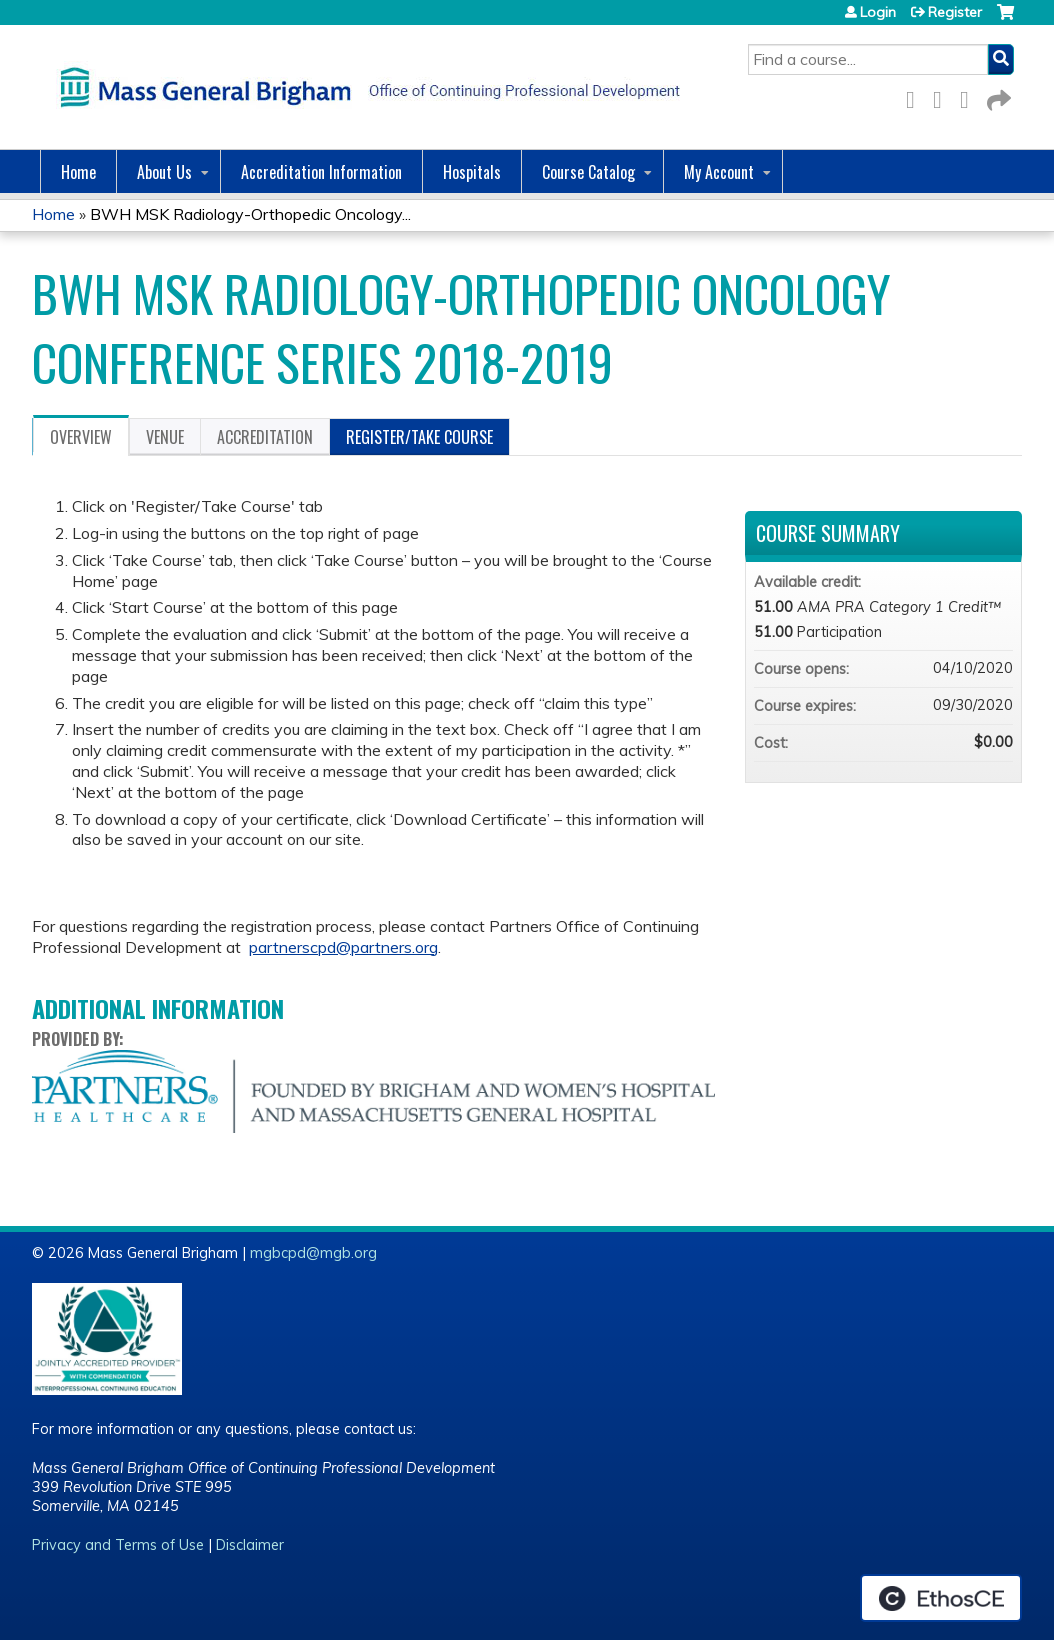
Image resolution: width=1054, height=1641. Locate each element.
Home (78, 172)
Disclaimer (250, 1545)
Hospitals (472, 172)
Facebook (916, 96)
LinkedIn (970, 96)
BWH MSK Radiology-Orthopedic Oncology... (250, 214)
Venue (165, 437)
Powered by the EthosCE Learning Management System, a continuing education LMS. (941, 1598)
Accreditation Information (321, 172)
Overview (81, 437)
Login (878, 12)
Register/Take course (419, 437)
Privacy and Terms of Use (118, 1545)
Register (955, 12)
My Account (719, 172)
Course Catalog (588, 172)
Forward (997, 96)
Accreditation (265, 437)
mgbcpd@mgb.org (313, 1253)
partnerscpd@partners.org (343, 947)
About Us (164, 172)
